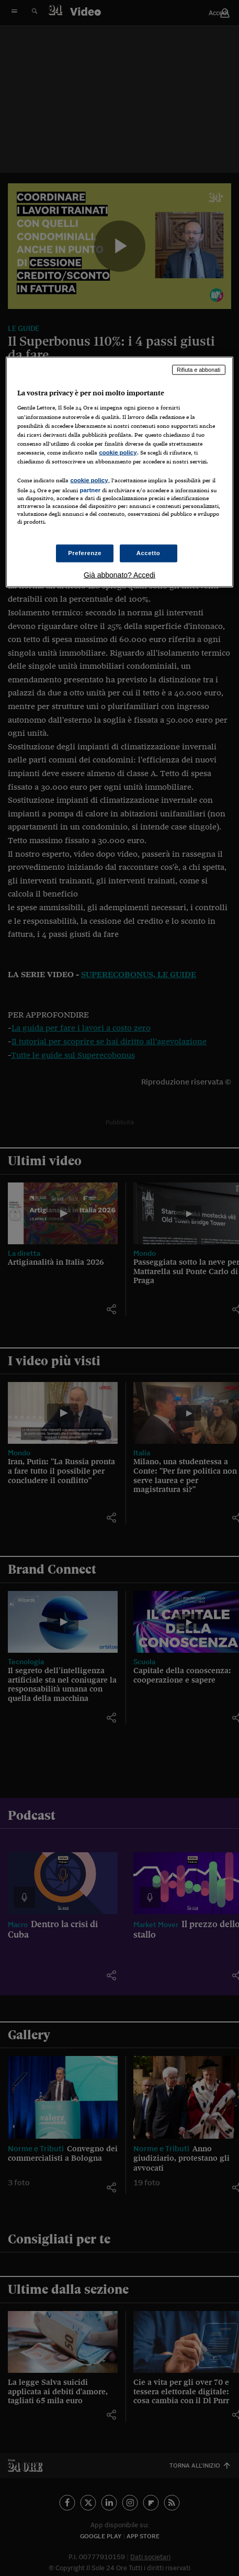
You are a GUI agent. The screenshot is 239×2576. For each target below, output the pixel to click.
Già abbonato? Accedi (119, 575)
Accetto (148, 553)
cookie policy (117, 452)
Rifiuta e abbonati (199, 369)
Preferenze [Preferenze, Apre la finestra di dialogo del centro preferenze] (84, 553)
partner (89, 490)
